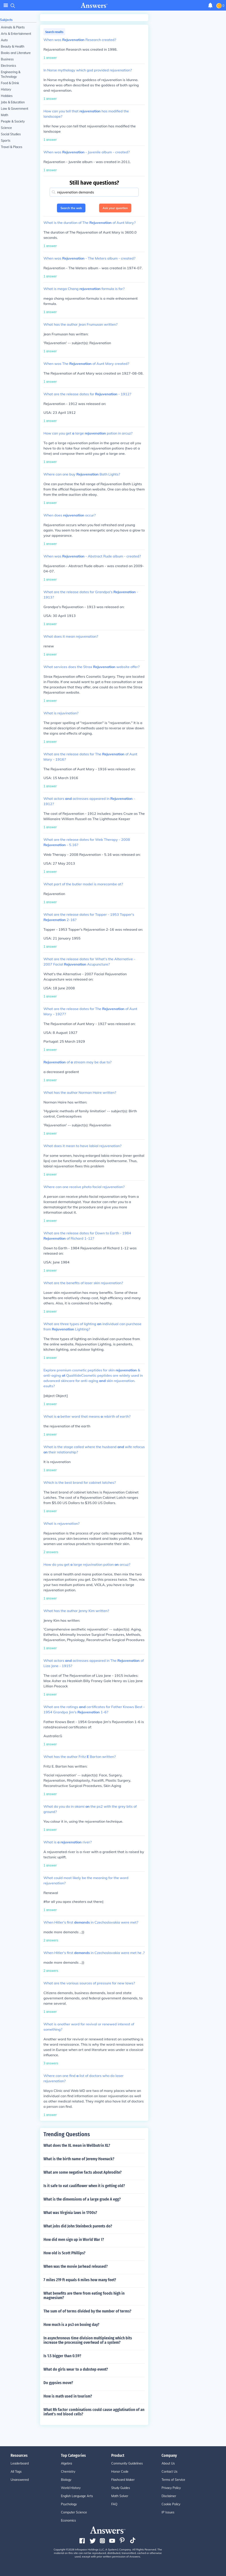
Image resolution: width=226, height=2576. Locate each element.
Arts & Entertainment (16, 34)
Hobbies (7, 96)
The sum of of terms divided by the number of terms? (87, 2311)
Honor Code (119, 2472)
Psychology (69, 2504)
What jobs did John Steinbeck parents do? (77, 2226)
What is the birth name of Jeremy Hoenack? (78, 2158)
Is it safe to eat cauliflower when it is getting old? (84, 2185)
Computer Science (74, 2512)
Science (6, 128)
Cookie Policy (171, 2504)
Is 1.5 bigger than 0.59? (62, 2355)
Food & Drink (10, 83)
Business (7, 59)
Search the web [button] (71, 208)
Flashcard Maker (123, 2480)
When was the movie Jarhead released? (75, 2266)
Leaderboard (20, 2463)
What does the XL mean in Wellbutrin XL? (76, 2145)
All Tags (16, 2472)
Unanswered (20, 2480)
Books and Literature (16, 53)
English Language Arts (77, 2496)
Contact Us (169, 2472)
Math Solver (119, 2496)
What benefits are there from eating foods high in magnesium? (83, 2295)
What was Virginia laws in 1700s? (70, 2212)
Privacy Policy (171, 2488)
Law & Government (14, 109)
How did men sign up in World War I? (73, 2239)
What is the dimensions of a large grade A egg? (82, 2199)
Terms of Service (173, 2480)
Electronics (8, 66)
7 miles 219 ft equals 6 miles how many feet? (79, 2279)
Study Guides (120, 2488)
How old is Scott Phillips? (64, 2253)
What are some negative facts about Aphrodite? (82, 2172)
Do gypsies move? (58, 2382)
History (6, 89)
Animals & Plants (13, 27)
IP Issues (168, 2512)
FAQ (114, 2504)
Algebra (66, 2463)
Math (4, 115)
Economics (68, 2520)
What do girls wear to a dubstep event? (75, 2369)
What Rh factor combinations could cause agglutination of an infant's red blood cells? (93, 2411)
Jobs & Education (13, 102)
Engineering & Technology (10, 74)
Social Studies (11, 134)
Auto (4, 40)
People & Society (13, 121)
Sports (5, 141)
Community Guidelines (127, 2463)
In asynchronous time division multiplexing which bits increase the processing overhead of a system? (87, 2340)
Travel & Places (11, 147)
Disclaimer (169, 2496)
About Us (168, 2463)
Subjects (6, 20)
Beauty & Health (12, 46)
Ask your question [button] (115, 208)
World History (71, 2488)
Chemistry (68, 2472)
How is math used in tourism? (67, 2396)
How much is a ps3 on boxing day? (71, 2324)
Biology (66, 2480)
